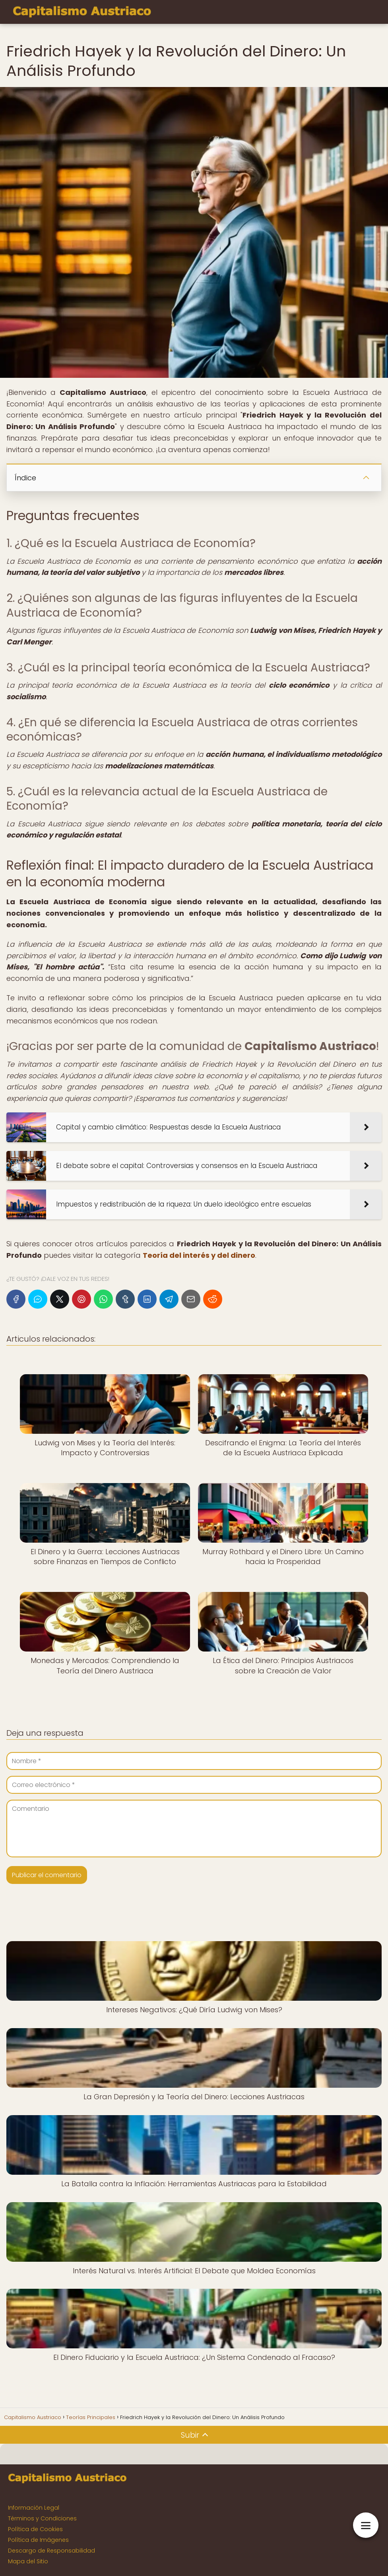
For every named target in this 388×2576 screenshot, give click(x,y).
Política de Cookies (35, 2529)
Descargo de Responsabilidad (51, 2551)
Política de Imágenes (38, 2540)
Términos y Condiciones (42, 2518)
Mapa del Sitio (28, 2561)
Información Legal (33, 2508)
